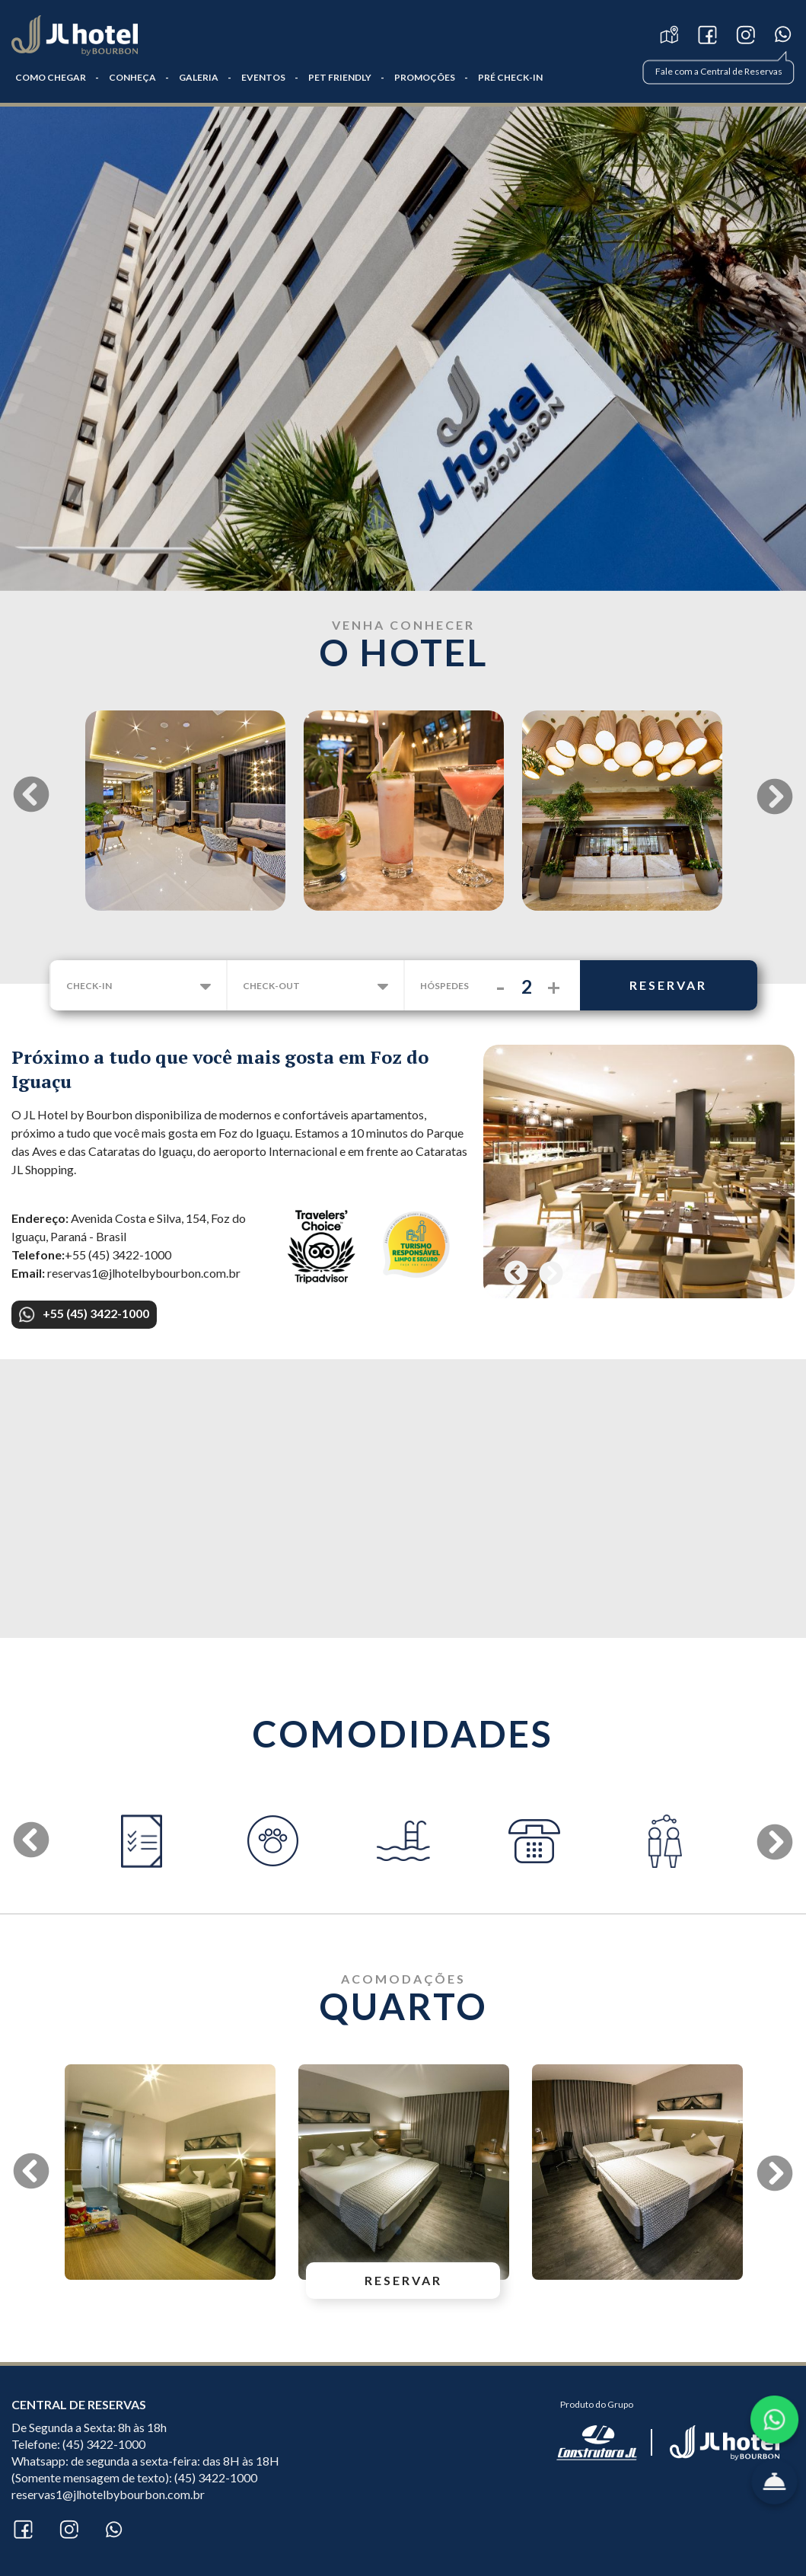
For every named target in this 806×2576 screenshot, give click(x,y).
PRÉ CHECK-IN (510, 77)
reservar (668, 985)
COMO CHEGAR (50, 77)
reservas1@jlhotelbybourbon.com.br (108, 2494)
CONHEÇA (132, 77)
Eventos (263, 77)
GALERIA (198, 77)
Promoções (424, 77)
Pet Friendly (339, 77)
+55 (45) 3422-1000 (84, 1314)
